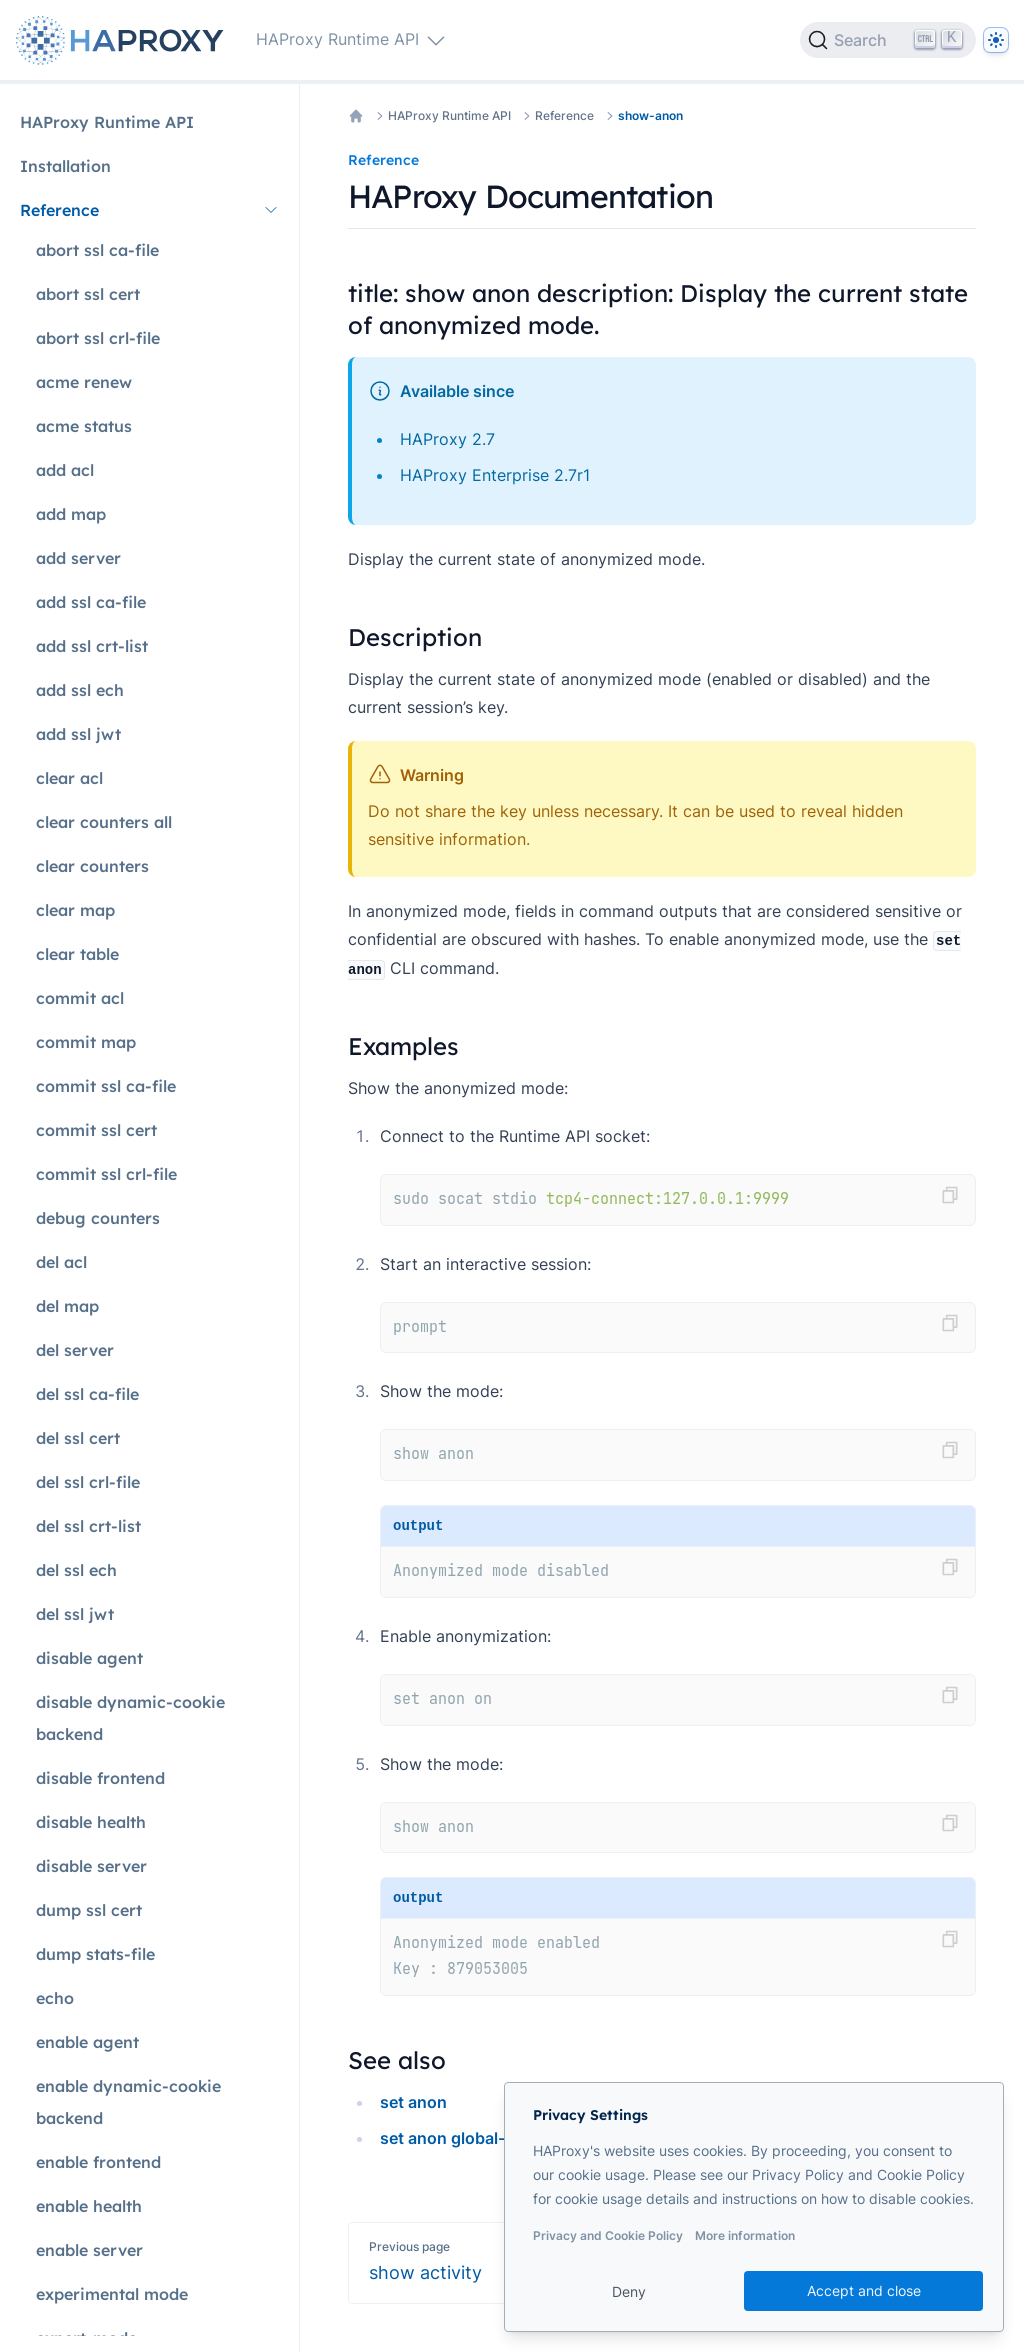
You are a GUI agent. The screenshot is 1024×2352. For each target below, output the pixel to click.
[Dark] (996, 40)
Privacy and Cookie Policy (608, 2235)
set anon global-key (456, 2138)
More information (745, 2235)
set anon (413, 2102)
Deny (629, 2291)
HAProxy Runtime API (449, 115)
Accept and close (864, 2290)
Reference (564, 115)
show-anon (650, 115)
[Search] (888, 40)
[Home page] (124, 40)
